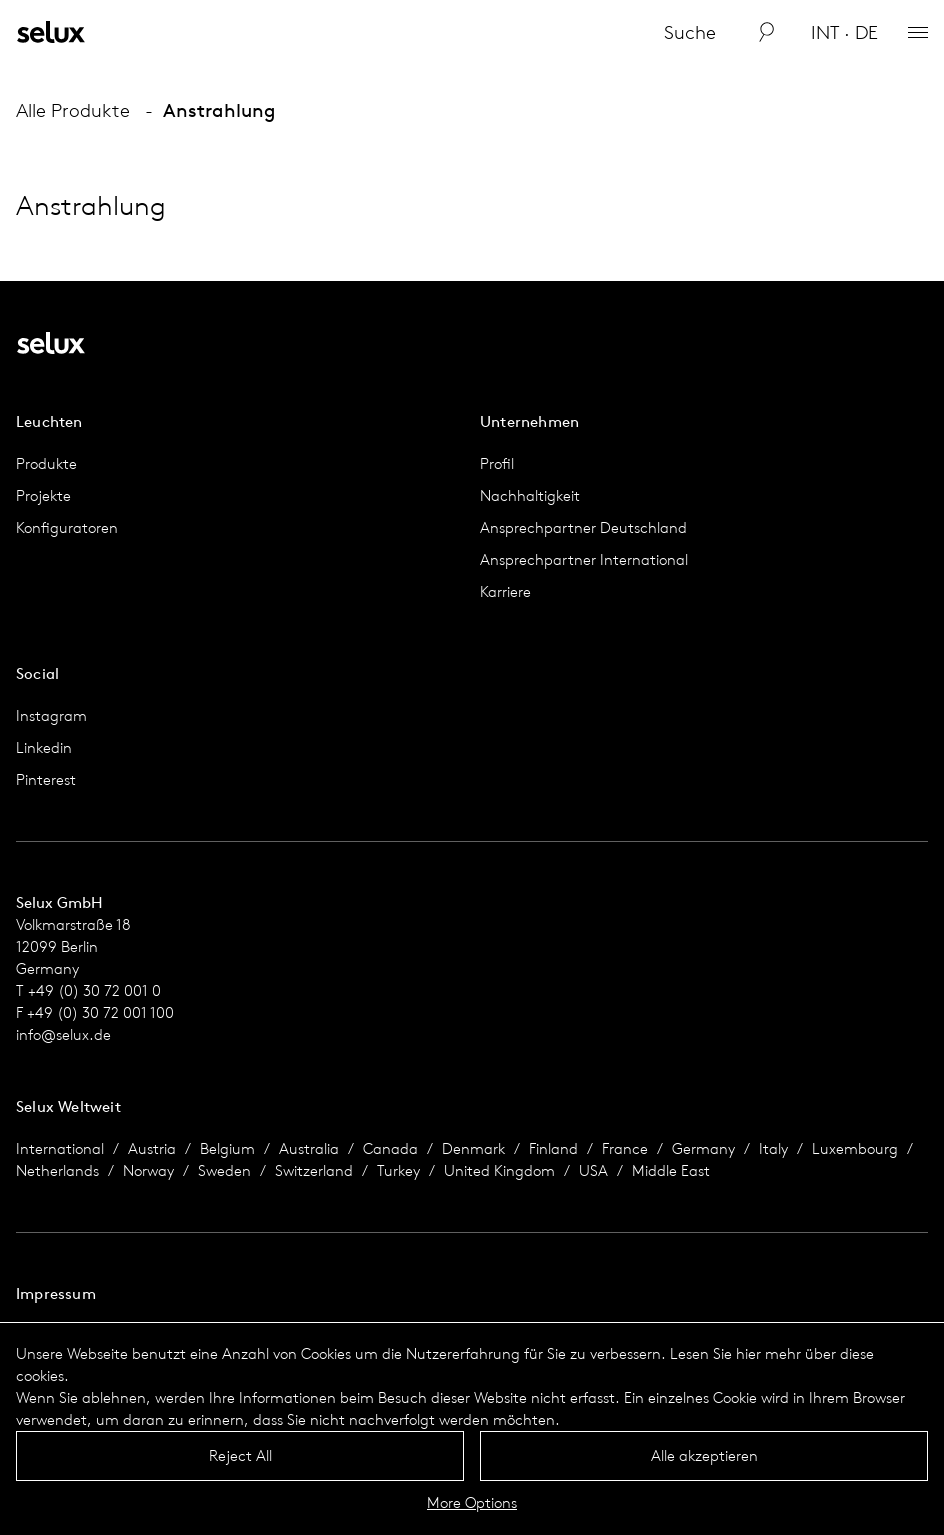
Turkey (398, 1170)
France (625, 1148)
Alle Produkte (73, 110)
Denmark (473, 1148)
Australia (309, 1148)
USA (593, 1170)
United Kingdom (499, 1170)
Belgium (227, 1148)
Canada (390, 1148)
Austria (152, 1148)
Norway (148, 1170)
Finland (553, 1148)
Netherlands (57, 1170)
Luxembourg (855, 1148)
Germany (703, 1148)
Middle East (671, 1170)
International (60, 1148)
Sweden (224, 1170)
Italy (773, 1148)
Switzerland (314, 1170)
